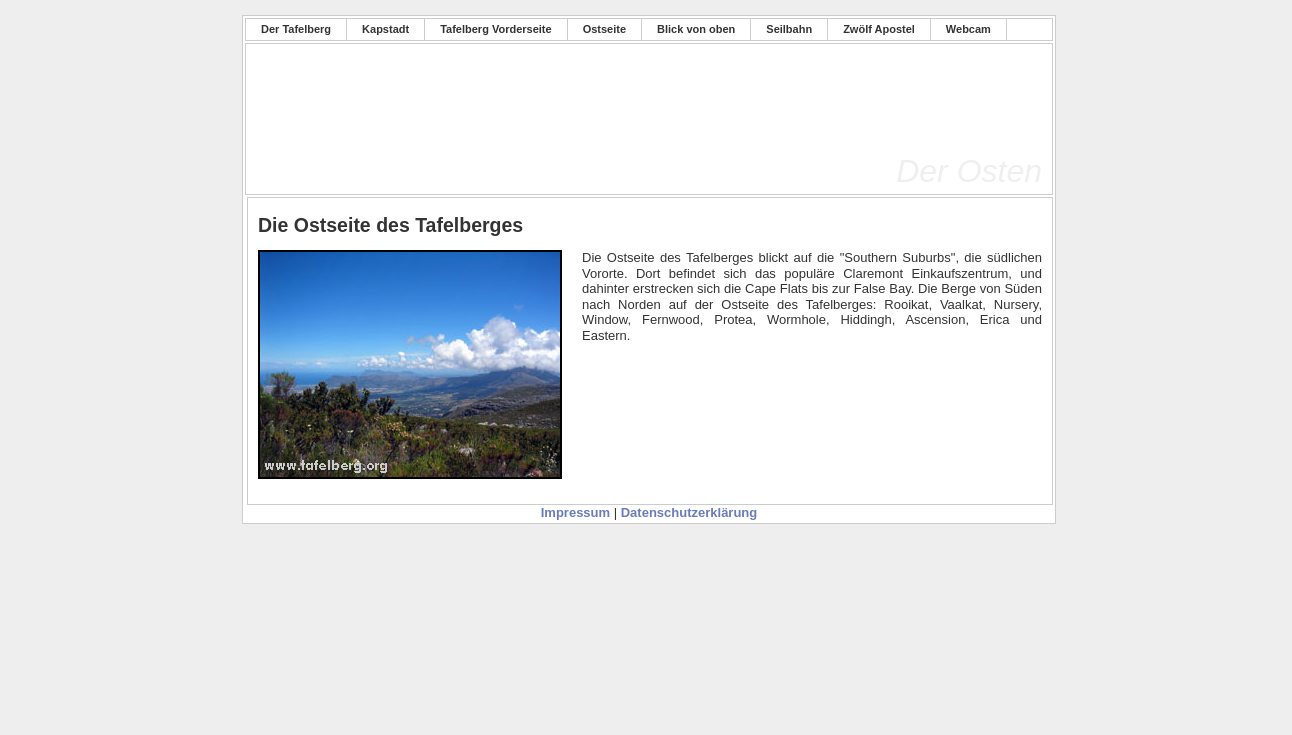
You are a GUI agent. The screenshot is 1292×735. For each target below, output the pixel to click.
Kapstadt (385, 29)
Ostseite (604, 29)
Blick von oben (696, 29)
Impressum (575, 512)
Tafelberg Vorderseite (495, 29)
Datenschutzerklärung (689, 512)
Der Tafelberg (296, 29)
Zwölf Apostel (879, 29)
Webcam (968, 29)
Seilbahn (789, 29)
